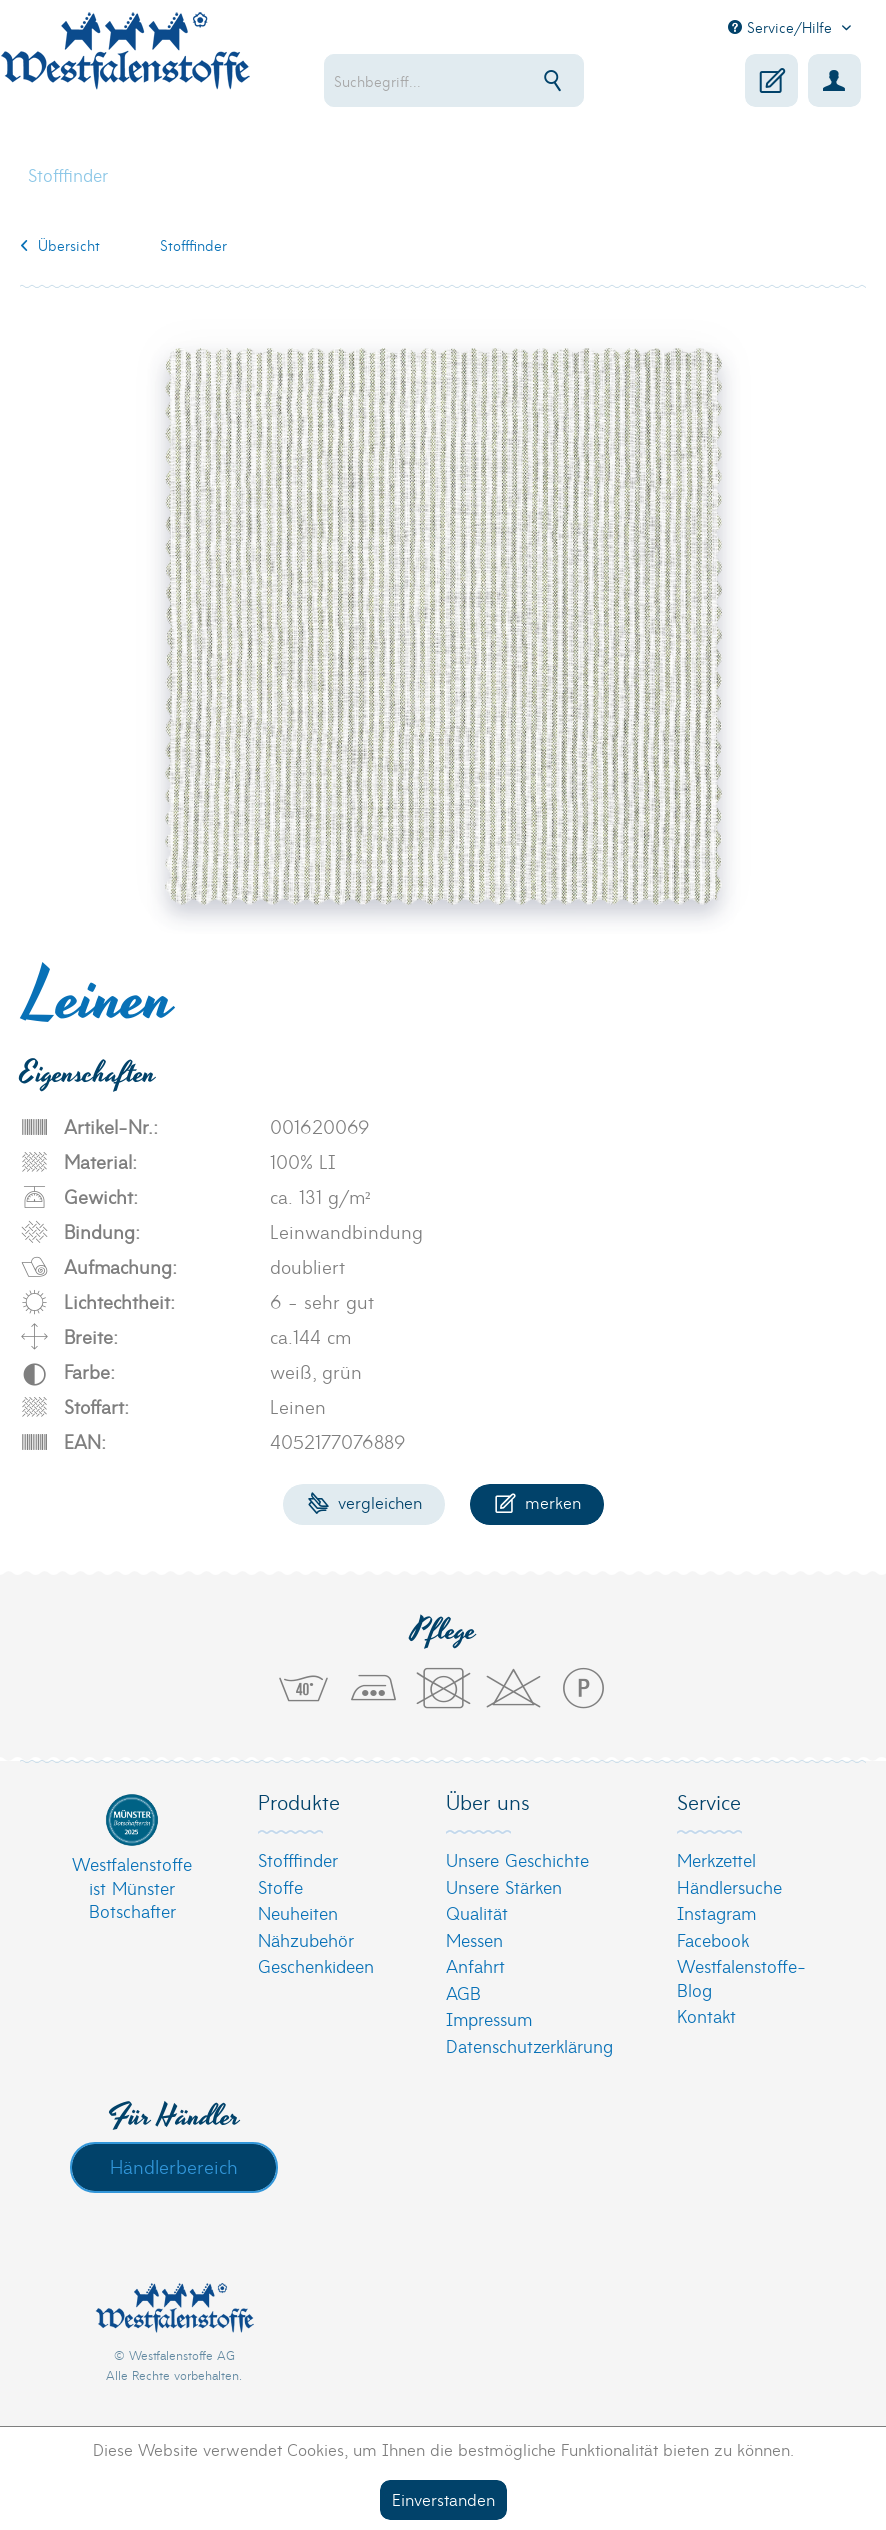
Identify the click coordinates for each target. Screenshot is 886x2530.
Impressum (489, 2018)
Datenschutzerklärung (529, 2045)
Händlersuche (729, 1886)
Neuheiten (298, 1912)
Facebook (713, 1939)
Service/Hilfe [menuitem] (782, 27)
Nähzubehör (306, 1939)
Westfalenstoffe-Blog (741, 1977)
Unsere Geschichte (517, 1859)
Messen (474, 1939)
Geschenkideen (316, 1965)
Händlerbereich (174, 2166)
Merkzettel (716, 1859)
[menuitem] (466, 80)
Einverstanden (443, 2498)
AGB (463, 1992)
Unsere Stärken (504, 1886)
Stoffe (280, 1886)
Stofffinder (298, 1859)
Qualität (477, 1912)
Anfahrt (475, 1965)
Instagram (716, 1912)
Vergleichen (364, 1501)
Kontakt (706, 2015)
